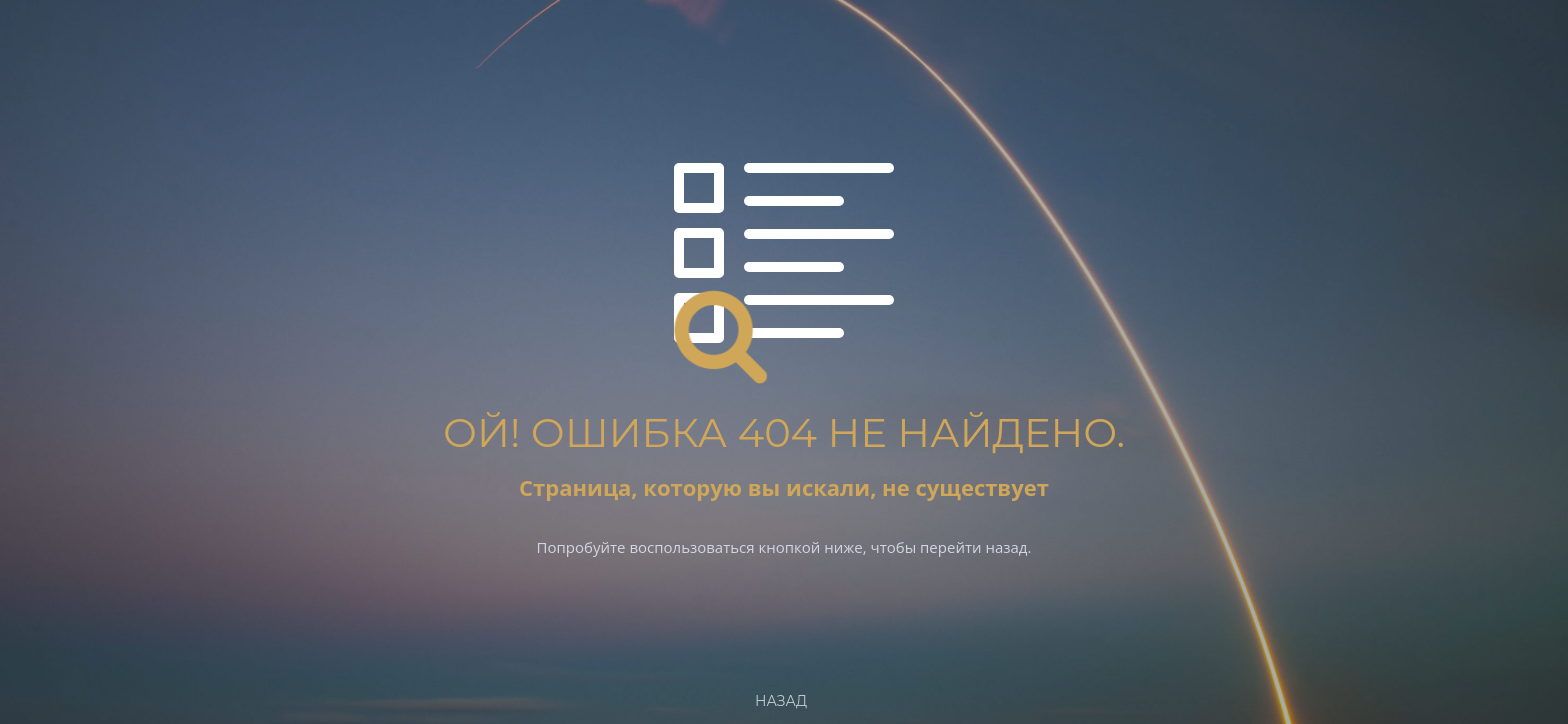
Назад (781, 701)
